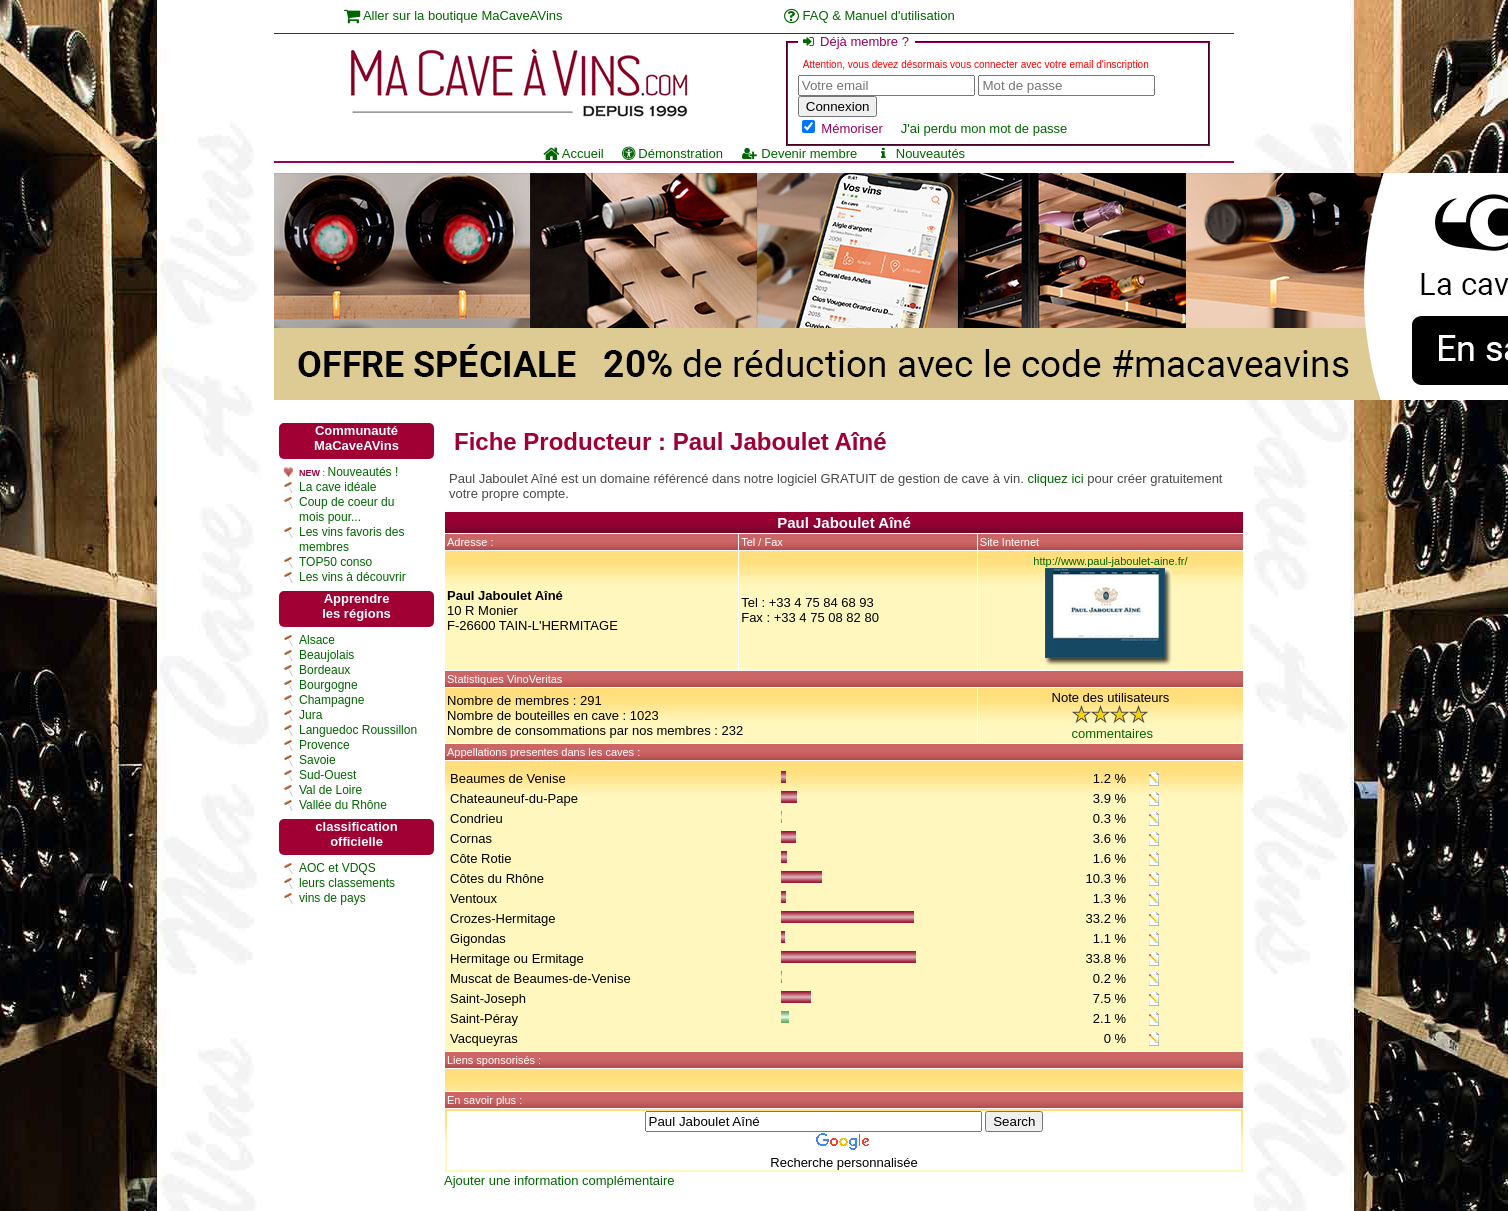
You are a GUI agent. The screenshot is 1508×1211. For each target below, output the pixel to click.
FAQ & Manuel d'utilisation (869, 15)
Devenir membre (799, 153)
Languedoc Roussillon (358, 730)
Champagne (331, 700)
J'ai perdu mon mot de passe (984, 128)
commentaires (1112, 733)
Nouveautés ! (363, 472)
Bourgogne (328, 685)
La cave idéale (337, 487)
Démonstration (672, 153)
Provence (324, 745)
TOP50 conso (335, 562)
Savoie (317, 760)
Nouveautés (920, 153)
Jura (310, 715)
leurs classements (347, 883)
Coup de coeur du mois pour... (346, 509)
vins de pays (332, 898)
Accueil (573, 153)
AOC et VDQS (337, 868)
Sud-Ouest (327, 775)
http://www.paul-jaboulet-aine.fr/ (1110, 561)
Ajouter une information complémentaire (559, 1180)
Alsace (317, 640)
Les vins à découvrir (352, 577)
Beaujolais (326, 655)
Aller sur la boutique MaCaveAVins (453, 15)
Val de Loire (330, 790)
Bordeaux (324, 670)
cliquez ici (1055, 478)
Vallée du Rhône (343, 805)
